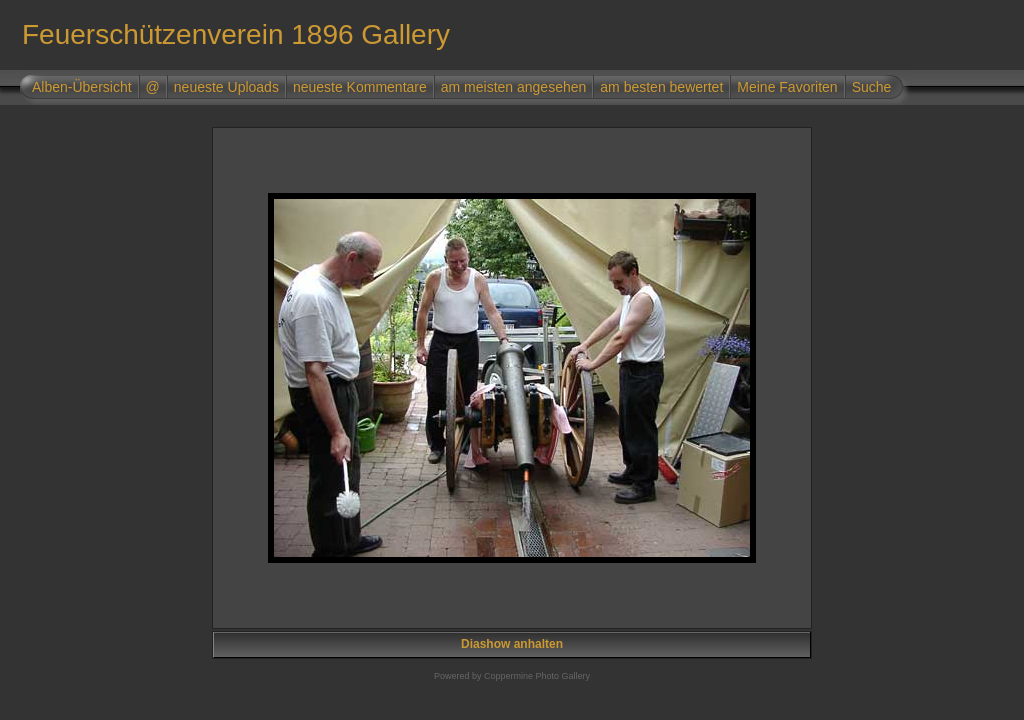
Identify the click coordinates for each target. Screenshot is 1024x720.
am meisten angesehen (514, 87)
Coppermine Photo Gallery (537, 676)
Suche (872, 87)
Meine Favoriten (787, 87)
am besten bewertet (661, 87)
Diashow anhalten (512, 644)
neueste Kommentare (360, 87)
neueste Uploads (226, 87)
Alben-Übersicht (82, 87)
